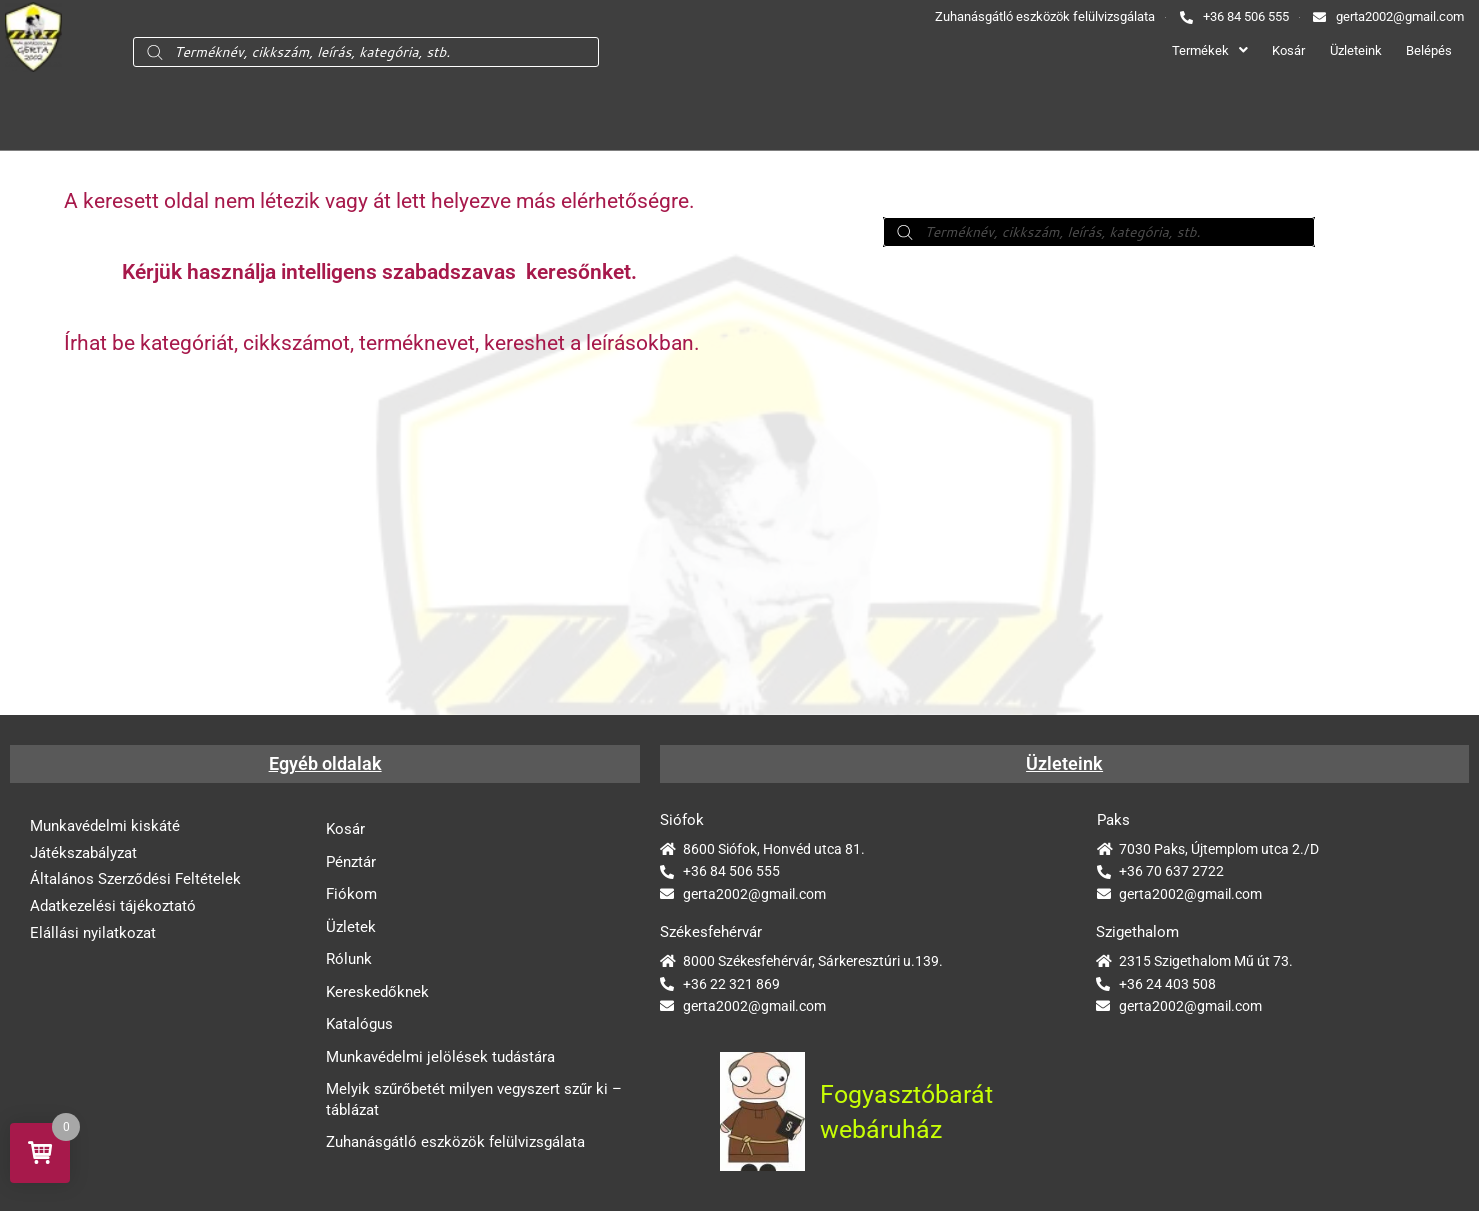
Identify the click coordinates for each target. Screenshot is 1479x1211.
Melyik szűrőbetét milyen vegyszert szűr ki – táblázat (474, 1103)
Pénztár (351, 862)
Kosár (1277, 51)
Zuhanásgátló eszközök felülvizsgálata (455, 1147)
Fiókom (351, 895)
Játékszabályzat (83, 853)
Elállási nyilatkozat (93, 934)
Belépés (1428, 51)
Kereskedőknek (377, 994)
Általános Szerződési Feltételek (135, 880)
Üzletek (351, 928)
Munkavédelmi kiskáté (105, 826)
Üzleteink (1350, 51)
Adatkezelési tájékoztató (113, 907)
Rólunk (349, 961)
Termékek (1194, 51)
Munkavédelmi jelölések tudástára (440, 1060)
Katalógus (359, 1027)
